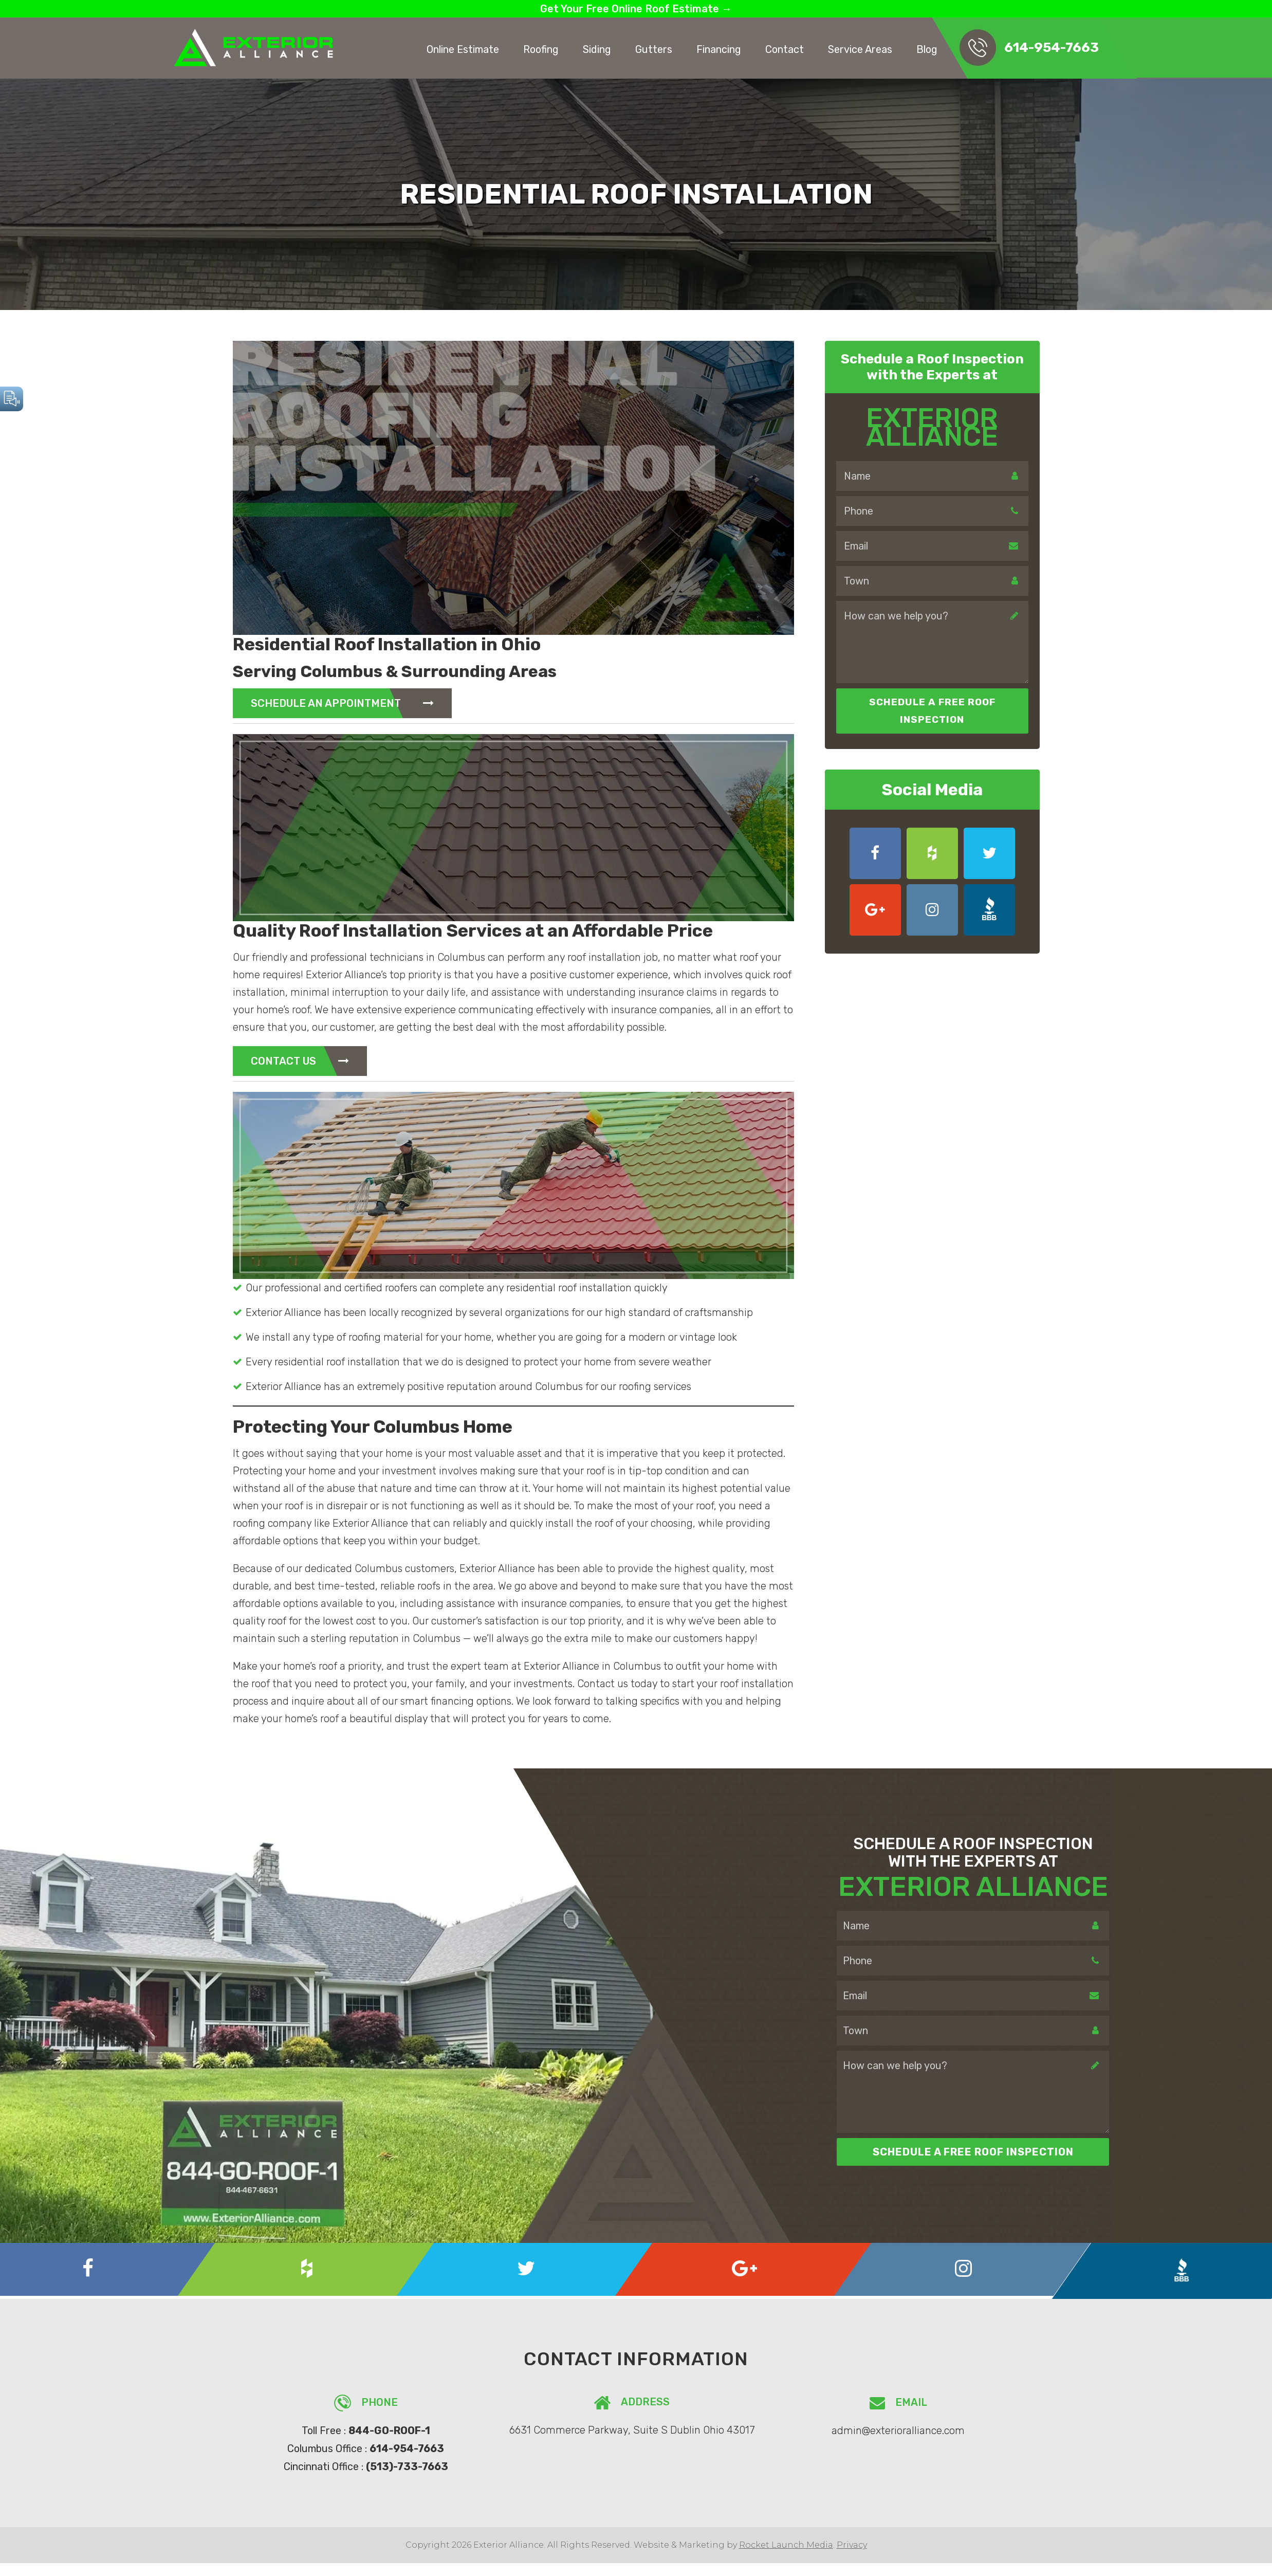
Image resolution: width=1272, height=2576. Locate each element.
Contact (784, 49)
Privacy (852, 2543)
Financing (718, 49)
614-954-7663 (1051, 48)
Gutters (653, 49)
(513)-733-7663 (407, 2465)
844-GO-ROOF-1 (389, 2430)
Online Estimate (463, 49)
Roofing (541, 49)
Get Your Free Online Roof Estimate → (636, 9)
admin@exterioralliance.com (898, 2430)
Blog (926, 49)
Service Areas (860, 49)
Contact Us (300, 1061)
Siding (597, 49)
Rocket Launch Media (786, 2543)
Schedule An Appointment (342, 703)
